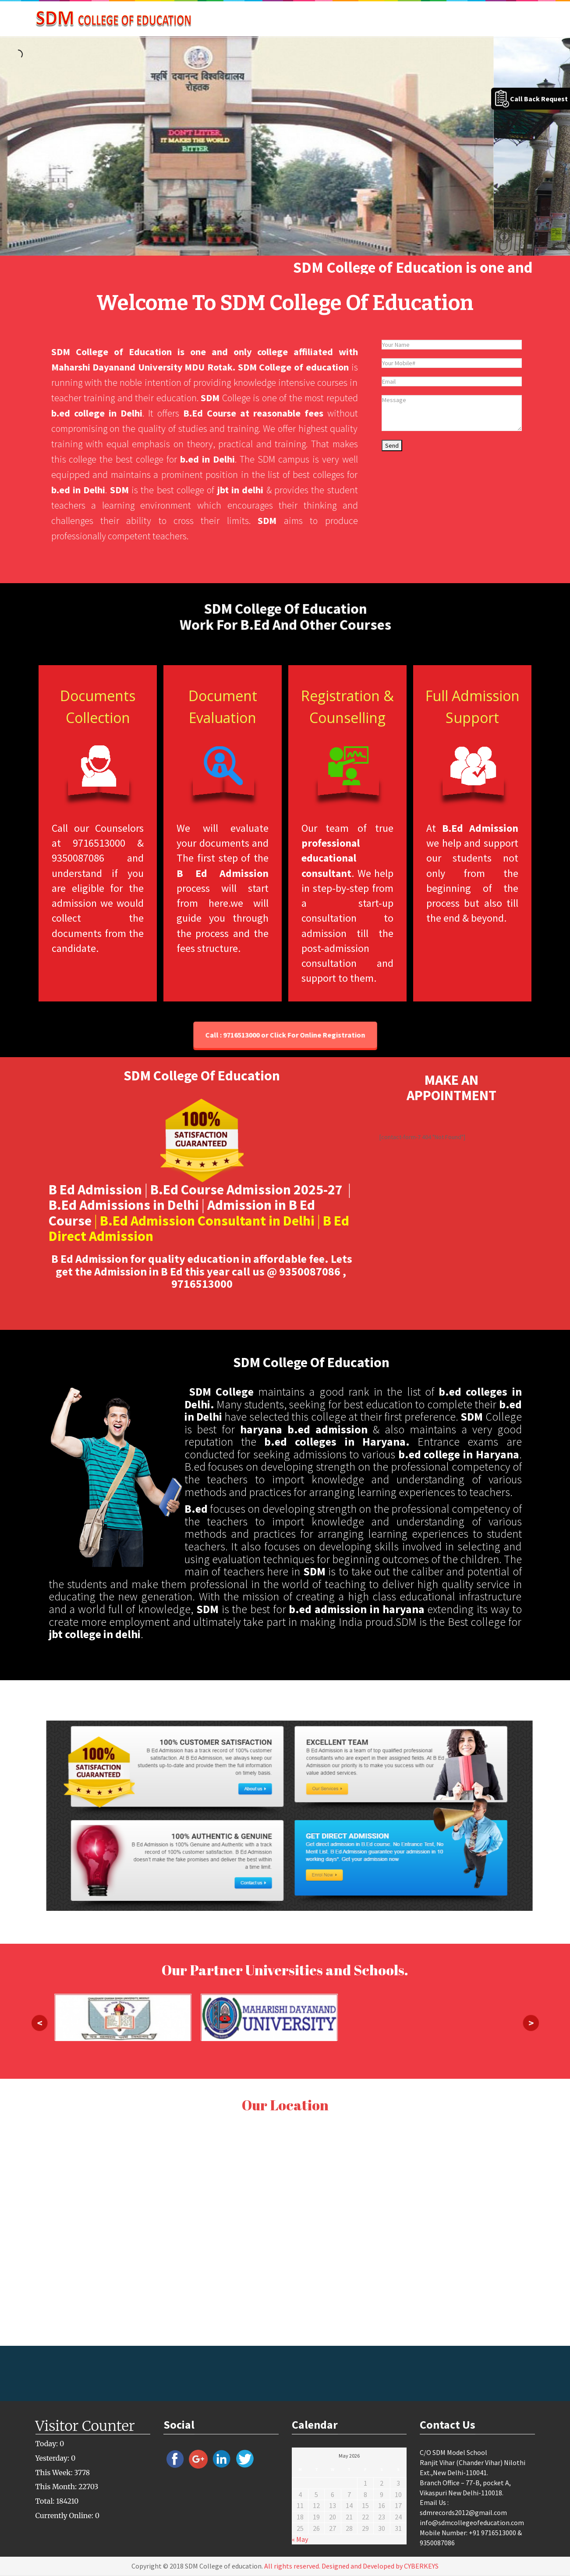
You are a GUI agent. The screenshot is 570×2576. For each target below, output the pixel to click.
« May (300, 2539)
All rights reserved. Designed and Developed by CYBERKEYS (351, 2566)
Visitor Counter (85, 2426)
